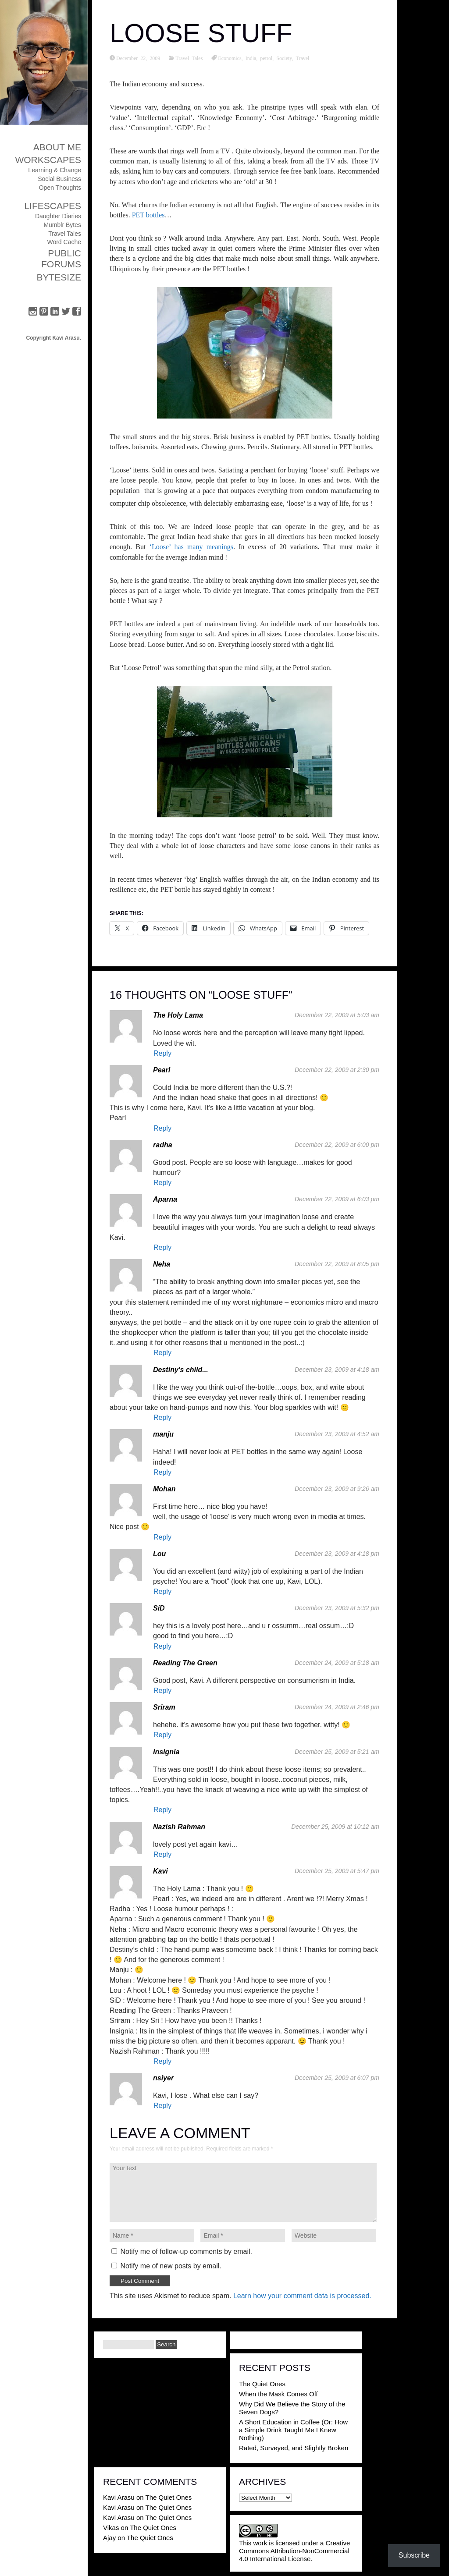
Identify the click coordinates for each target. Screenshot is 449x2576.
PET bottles (148, 215)
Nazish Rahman (179, 1827)
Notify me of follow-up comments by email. (186, 2251)
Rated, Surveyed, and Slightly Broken (293, 2448)
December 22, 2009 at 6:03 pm (337, 1199)
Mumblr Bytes (62, 224)
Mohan (164, 1489)
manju (163, 1434)
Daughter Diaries (58, 216)
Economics (229, 57)
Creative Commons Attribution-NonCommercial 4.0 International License (294, 2550)
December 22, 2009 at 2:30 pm (337, 1069)
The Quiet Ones (262, 2384)
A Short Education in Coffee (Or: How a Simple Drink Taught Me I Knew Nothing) (293, 2429)
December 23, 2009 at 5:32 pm (337, 1607)
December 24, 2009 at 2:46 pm (337, 1706)
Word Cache (64, 241)
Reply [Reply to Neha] (162, 1352)
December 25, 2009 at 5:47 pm (337, 1870)
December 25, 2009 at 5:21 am (337, 1751)
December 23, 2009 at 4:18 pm (337, 1553)
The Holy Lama (178, 1015)
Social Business (59, 178)
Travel (303, 57)
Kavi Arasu (119, 2497)
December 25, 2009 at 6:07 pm (337, 2077)
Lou (159, 1554)
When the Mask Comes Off (278, 2394)
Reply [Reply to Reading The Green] (162, 1690)
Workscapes (48, 160)
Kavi (160, 1871)
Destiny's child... (180, 1369)
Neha (161, 1264)
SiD (159, 1608)
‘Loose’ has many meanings (191, 546)
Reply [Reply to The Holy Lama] (162, 1053)
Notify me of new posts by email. (170, 2266)
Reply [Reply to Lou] (162, 1591)
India (251, 57)
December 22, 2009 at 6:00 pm (337, 1144)
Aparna (165, 1199)
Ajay (109, 2537)
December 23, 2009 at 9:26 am (337, 1488)
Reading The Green (185, 1663)
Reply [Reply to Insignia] (162, 1809)
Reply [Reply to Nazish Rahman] (162, 1854)
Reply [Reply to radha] (162, 1182)
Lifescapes (52, 206)
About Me (57, 147)
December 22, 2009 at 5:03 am (337, 1014)
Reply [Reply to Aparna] (162, 1247)
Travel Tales (64, 233)
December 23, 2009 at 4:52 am (337, 1433)
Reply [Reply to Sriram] (162, 1735)
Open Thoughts (60, 187)
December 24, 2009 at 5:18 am (337, 1662)
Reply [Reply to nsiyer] (162, 2105)
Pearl (161, 1070)
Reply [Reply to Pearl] (162, 1128)
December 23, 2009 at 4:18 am (337, 1369)
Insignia (166, 1752)
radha (162, 1145)
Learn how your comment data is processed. (302, 2295)
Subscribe (414, 2555)
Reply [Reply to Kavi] (162, 2061)
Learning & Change (54, 170)
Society (284, 57)
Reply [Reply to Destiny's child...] (162, 1417)
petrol (266, 57)
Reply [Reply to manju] (162, 1472)
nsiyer (163, 2078)
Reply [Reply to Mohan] (162, 1537)
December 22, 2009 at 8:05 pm (337, 1263)
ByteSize (58, 277)
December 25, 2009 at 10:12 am (335, 1826)
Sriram (164, 1707)
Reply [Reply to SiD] (162, 1646)
